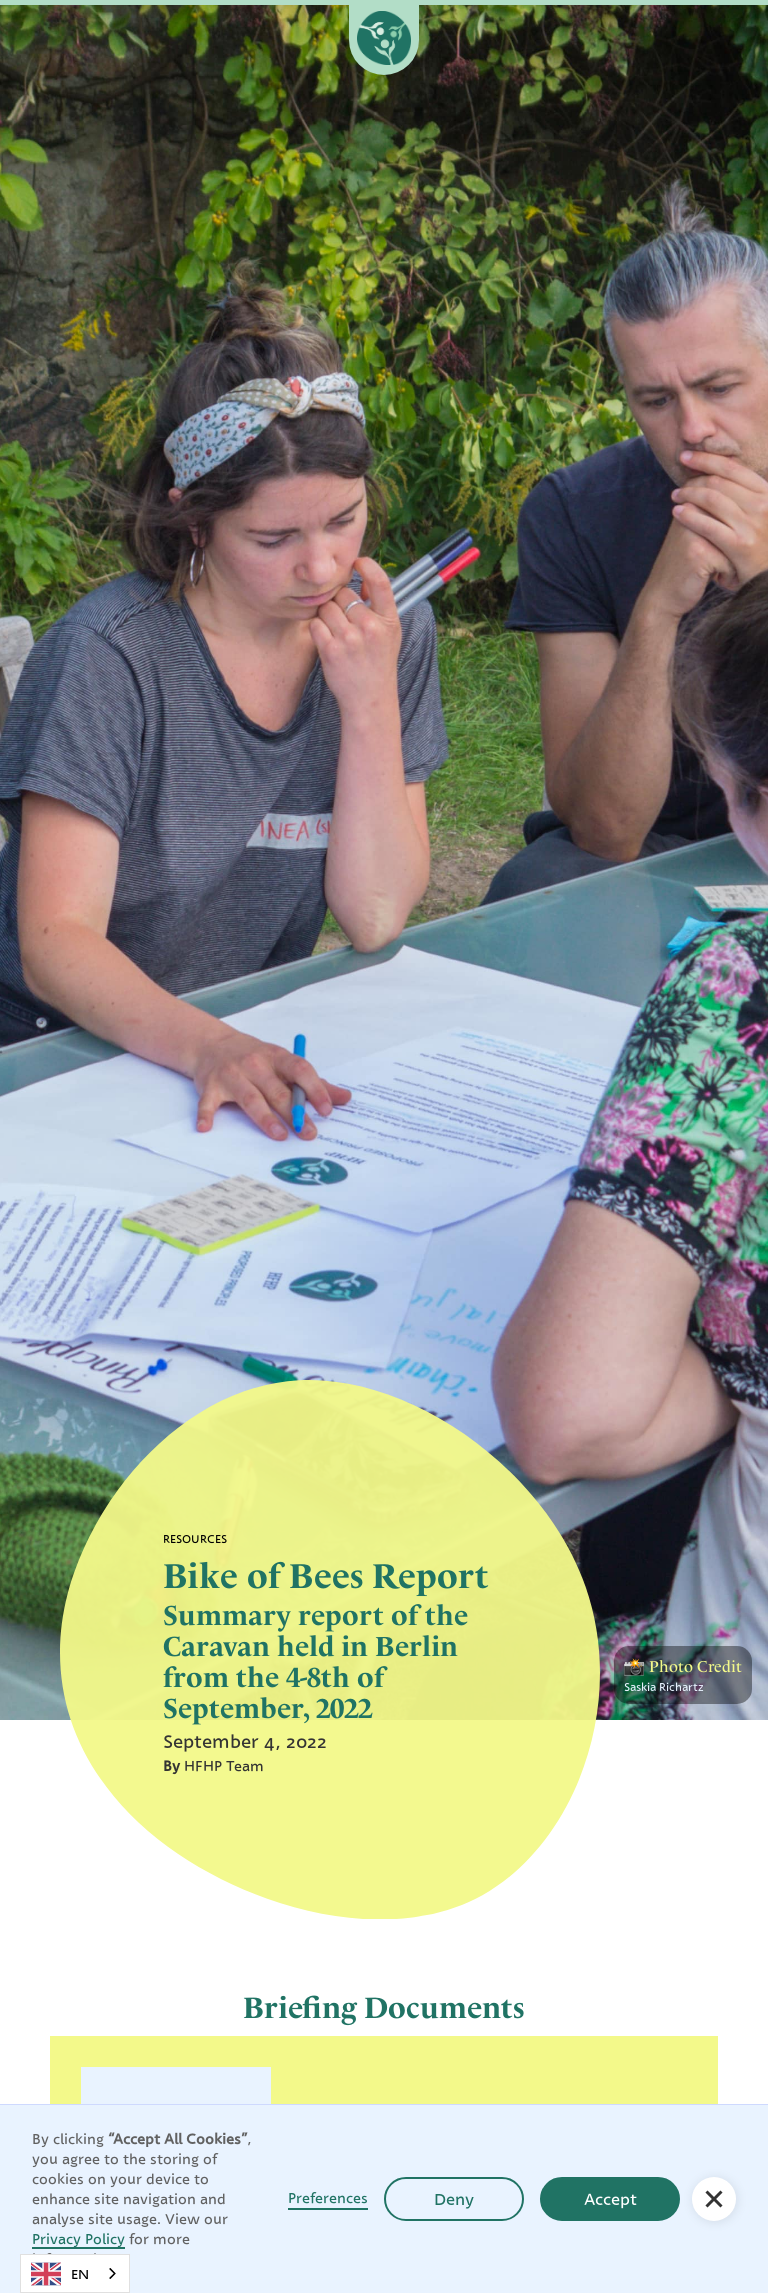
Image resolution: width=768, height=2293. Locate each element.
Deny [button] (454, 2199)
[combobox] (75, 2273)
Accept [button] (610, 2199)
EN (60, 2274)
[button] (714, 2199)
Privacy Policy (78, 2238)
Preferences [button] (328, 2197)
